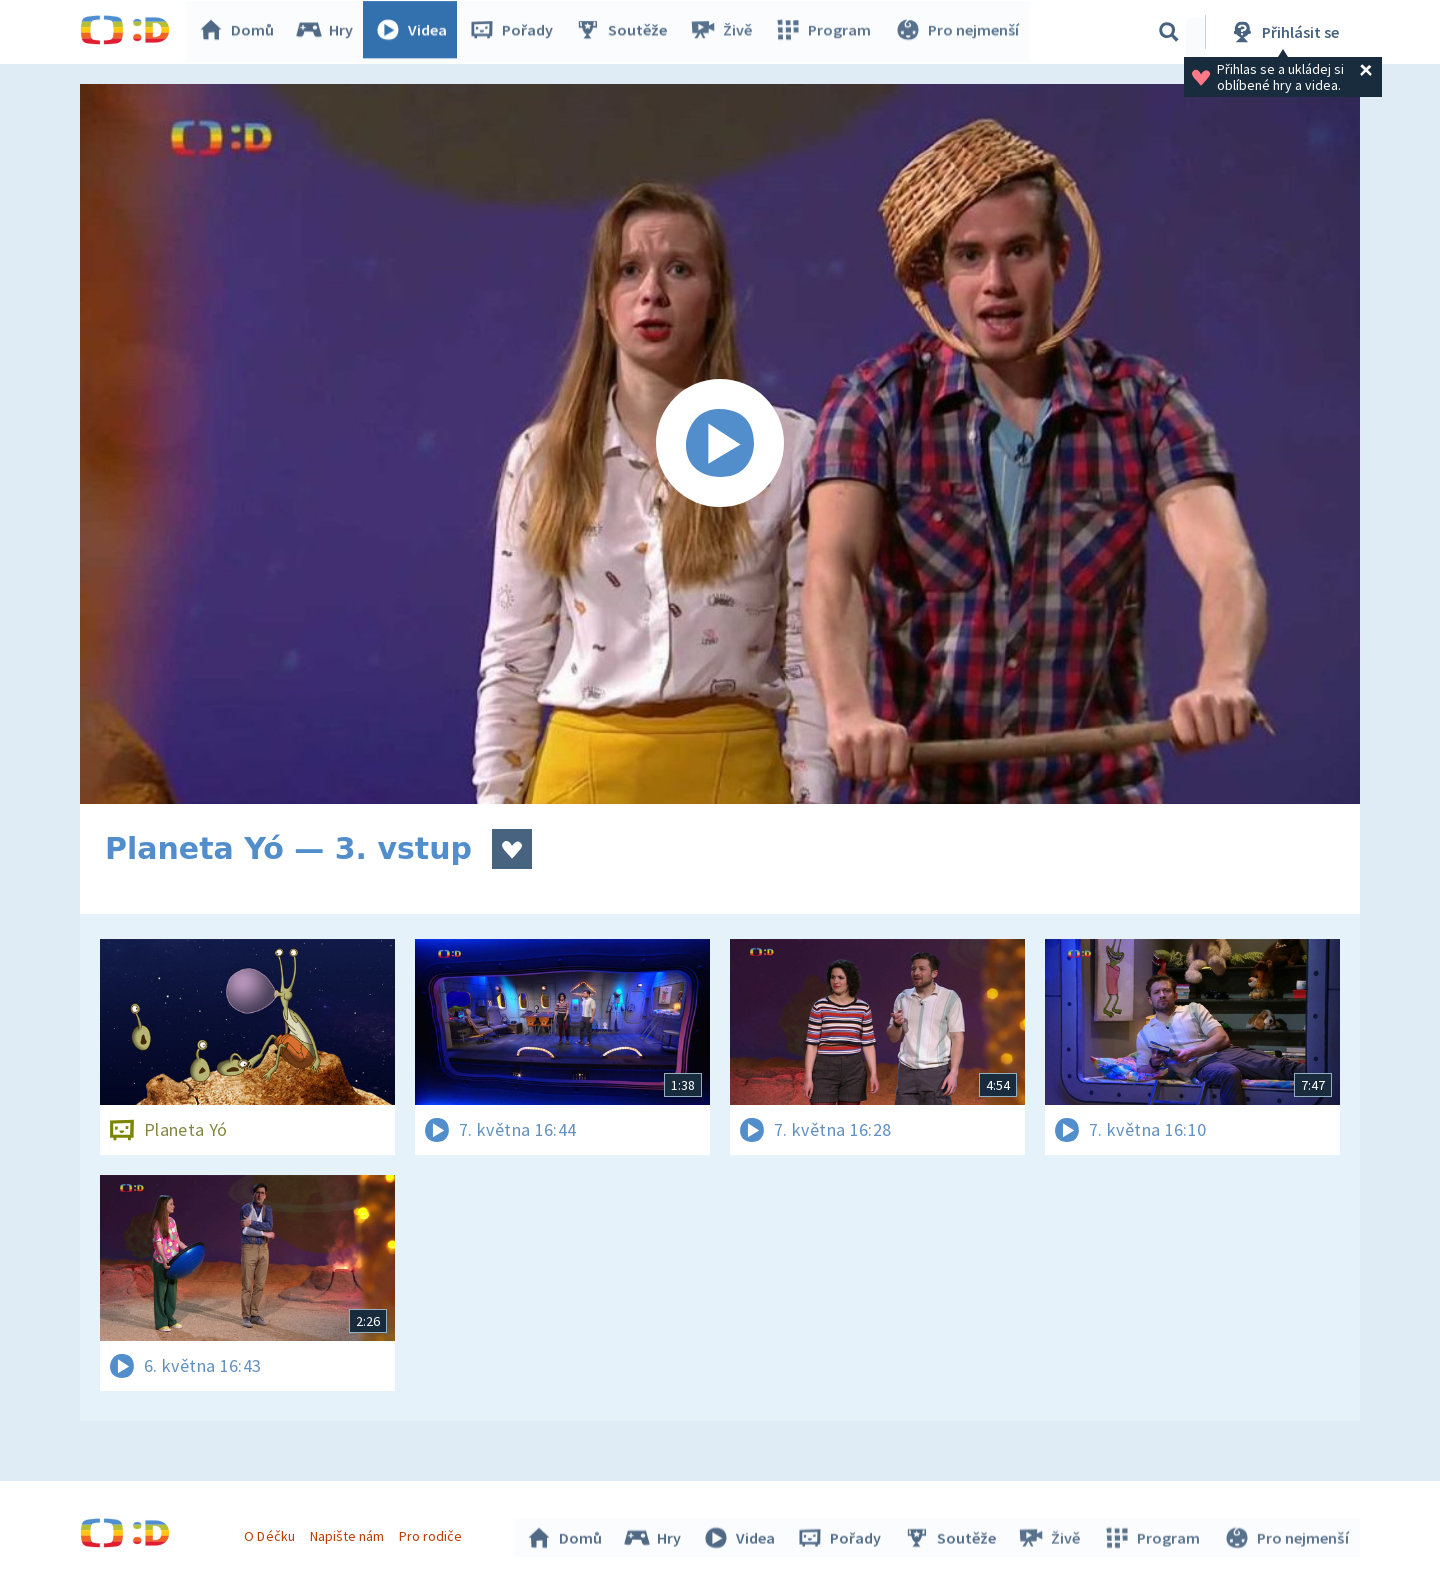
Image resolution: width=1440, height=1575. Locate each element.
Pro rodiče (433, 1533)
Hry (329, 32)
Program (826, 32)
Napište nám (349, 1533)
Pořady (516, 32)
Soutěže (626, 32)
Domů (241, 32)
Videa (416, 32)
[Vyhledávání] (1169, 32)
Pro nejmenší (958, 32)
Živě (725, 32)
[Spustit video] (720, 444)
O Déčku (272, 1533)
